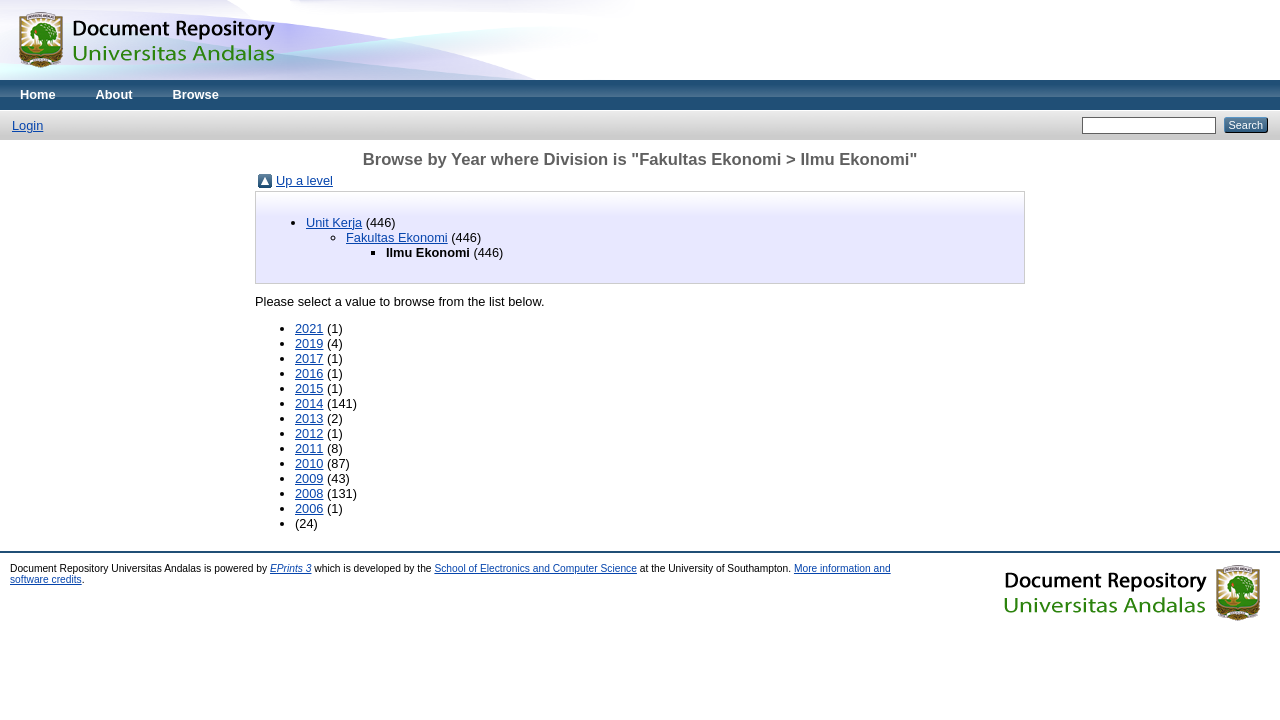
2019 (309, 343)
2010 (309, 463)
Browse (196, 94)
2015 (309, 388)
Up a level (304, 180)
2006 (309, 508)
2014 (309, 403)
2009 (309, 478)
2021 (309, 328)
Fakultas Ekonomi (397, 237)
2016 (309, 373)
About (114, 94)
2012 (309, 433)
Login (27, 125)
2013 (309, 418)
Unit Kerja (334, 222)
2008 (309, 493)
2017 (309, 358)
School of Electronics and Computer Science (535, 568)
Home (38, 94)
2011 (309, 448)
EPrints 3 (291, 568)
